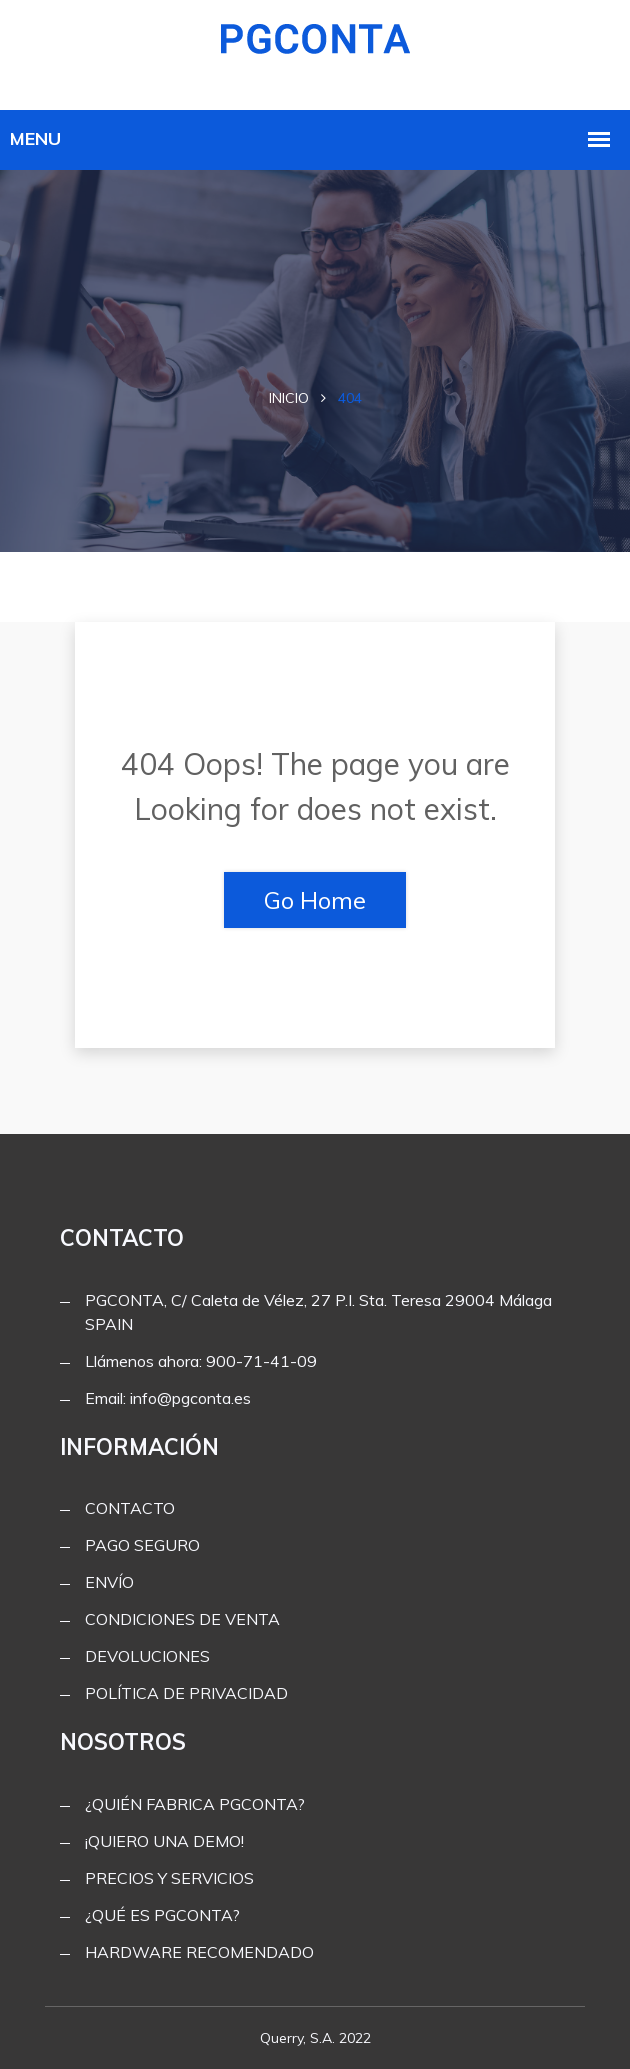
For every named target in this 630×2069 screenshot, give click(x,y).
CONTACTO (130, 1508)
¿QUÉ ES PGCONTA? (162, 1915)
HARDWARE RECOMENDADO (199, 1952)
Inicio (289, 398)
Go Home (315, 900)
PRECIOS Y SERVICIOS (169, 1878)
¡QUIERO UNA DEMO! (164, 1841)
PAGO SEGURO (142, 1545)
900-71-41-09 (261, 1361)
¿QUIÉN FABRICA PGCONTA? (195, 1804)
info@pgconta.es (190, 1398)
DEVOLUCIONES (147, 1656)
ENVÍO (109, 1582)
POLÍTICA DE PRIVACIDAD (186, 1693)
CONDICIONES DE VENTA (182, 1619)
